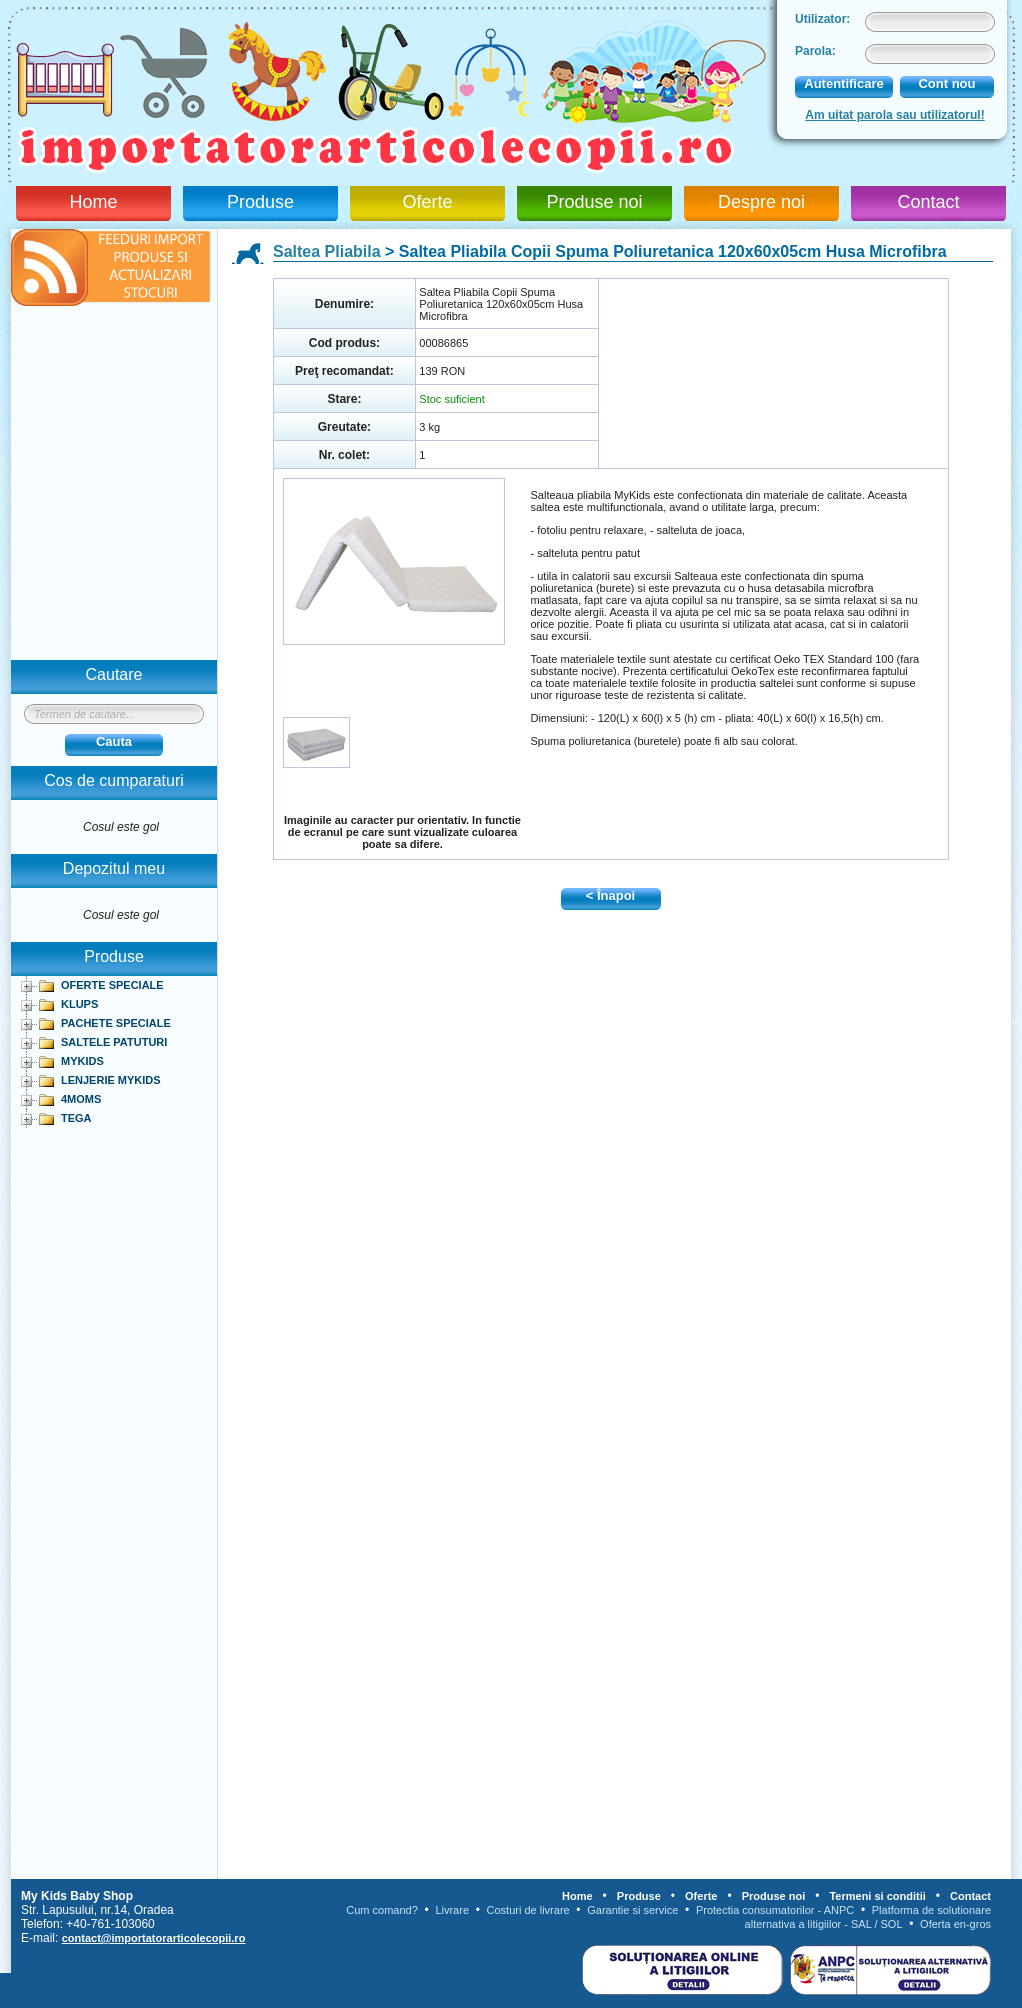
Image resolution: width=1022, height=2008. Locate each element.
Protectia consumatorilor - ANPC (775, 1910)
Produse (260, 202)
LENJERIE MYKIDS (111, 1080)
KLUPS (79, 1004)
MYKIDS (82, 1061)
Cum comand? (382, 1910)
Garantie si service (632, 1910)
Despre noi (761, 202)
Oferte (427, 202)
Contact (928, 202)
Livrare (452, 1910)
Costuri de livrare (528, 1910)
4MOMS (81, 1099)
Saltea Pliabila (327, 251)
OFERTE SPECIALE (112, 985)
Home (93, 202)
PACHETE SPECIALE (116, 1023)
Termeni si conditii (877, 1896)
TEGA (76, 1118)
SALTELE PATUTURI (114, 1042)
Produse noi (594, 202)
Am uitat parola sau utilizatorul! (894, 115)
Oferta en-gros (955, 1924)
